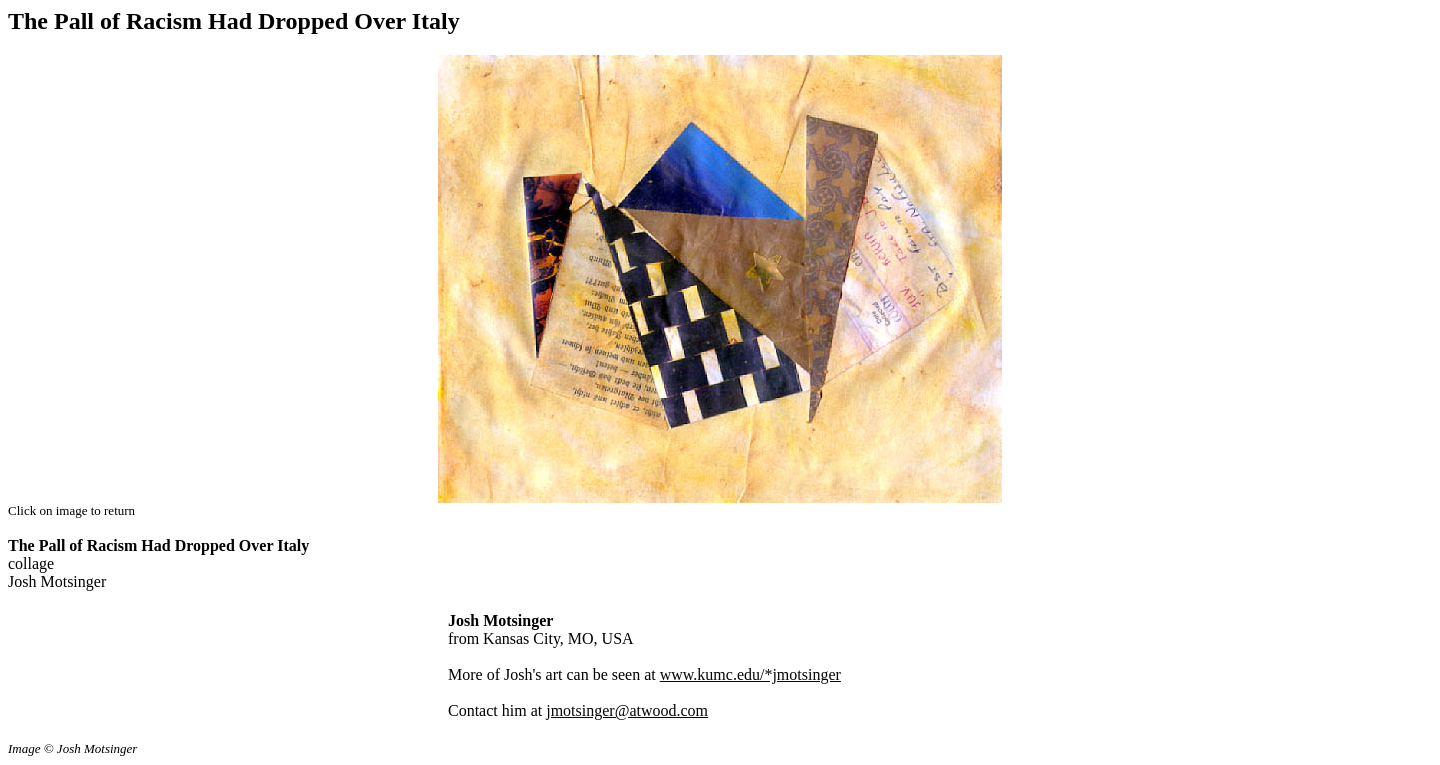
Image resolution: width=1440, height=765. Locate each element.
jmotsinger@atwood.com (627, 710)
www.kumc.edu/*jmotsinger (750, 674)
